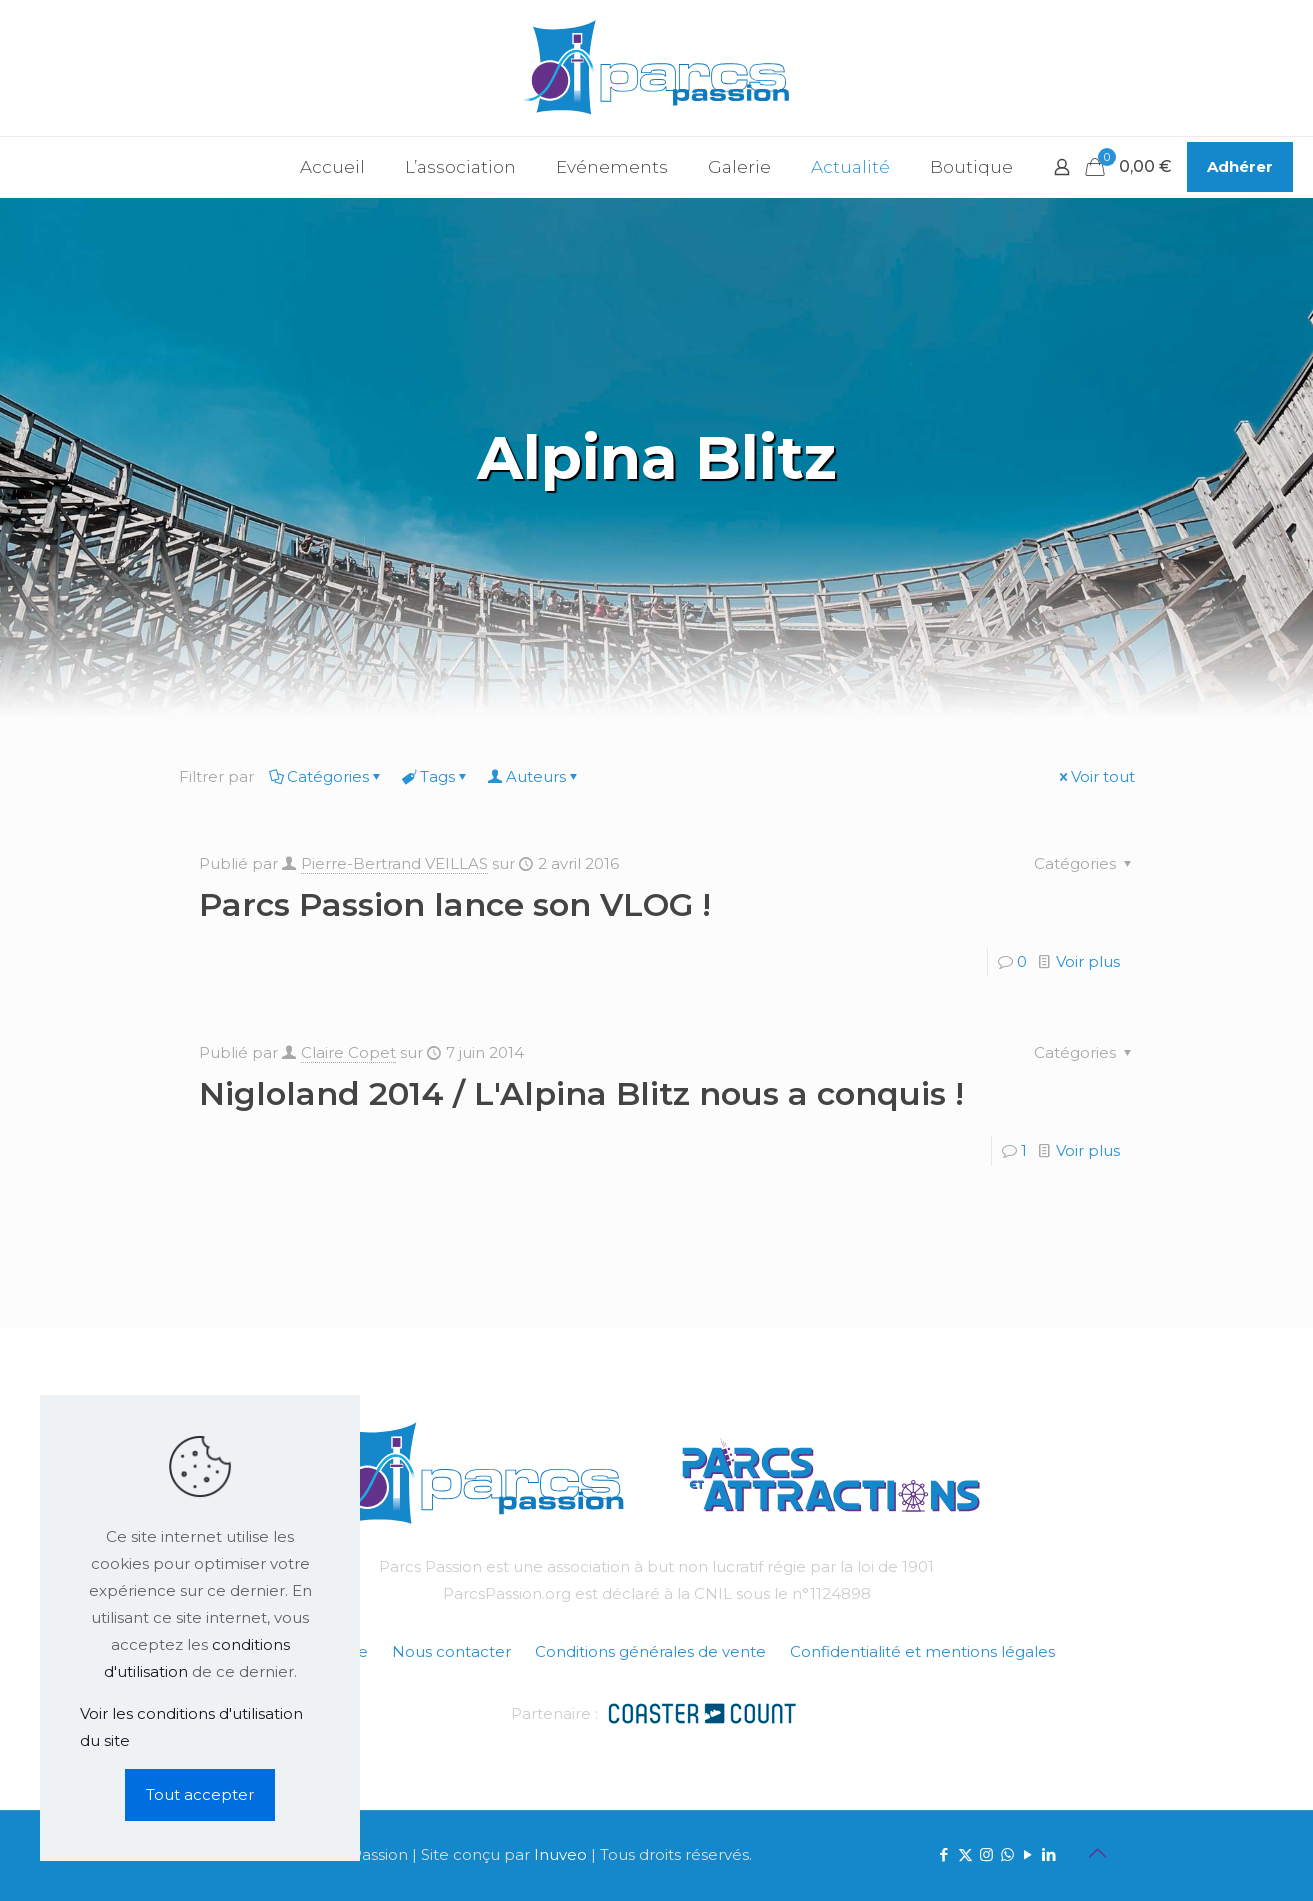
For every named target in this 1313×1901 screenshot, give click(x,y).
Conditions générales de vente (650, 1651)
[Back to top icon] (1098, 1853)
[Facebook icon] (944, 1854)
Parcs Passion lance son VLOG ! (455, 904)
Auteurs (534, 776)
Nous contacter (451, 1651)
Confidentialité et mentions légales (922, 1651)
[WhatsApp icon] (1007, 1854)
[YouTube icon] (1028, 1854)
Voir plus (1088, 961)
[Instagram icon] (986, 1854)
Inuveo (560, 1854)
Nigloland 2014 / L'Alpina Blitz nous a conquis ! (581, 1093)
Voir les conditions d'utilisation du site (191, 1727)
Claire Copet (348, 1052)
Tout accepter (200, 1794)
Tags (436, 776)
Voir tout (1095, 776)
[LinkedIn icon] (1049, 1854)
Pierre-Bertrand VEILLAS (394, 863)
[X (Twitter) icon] (965, 1854)
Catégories (326, 776)
